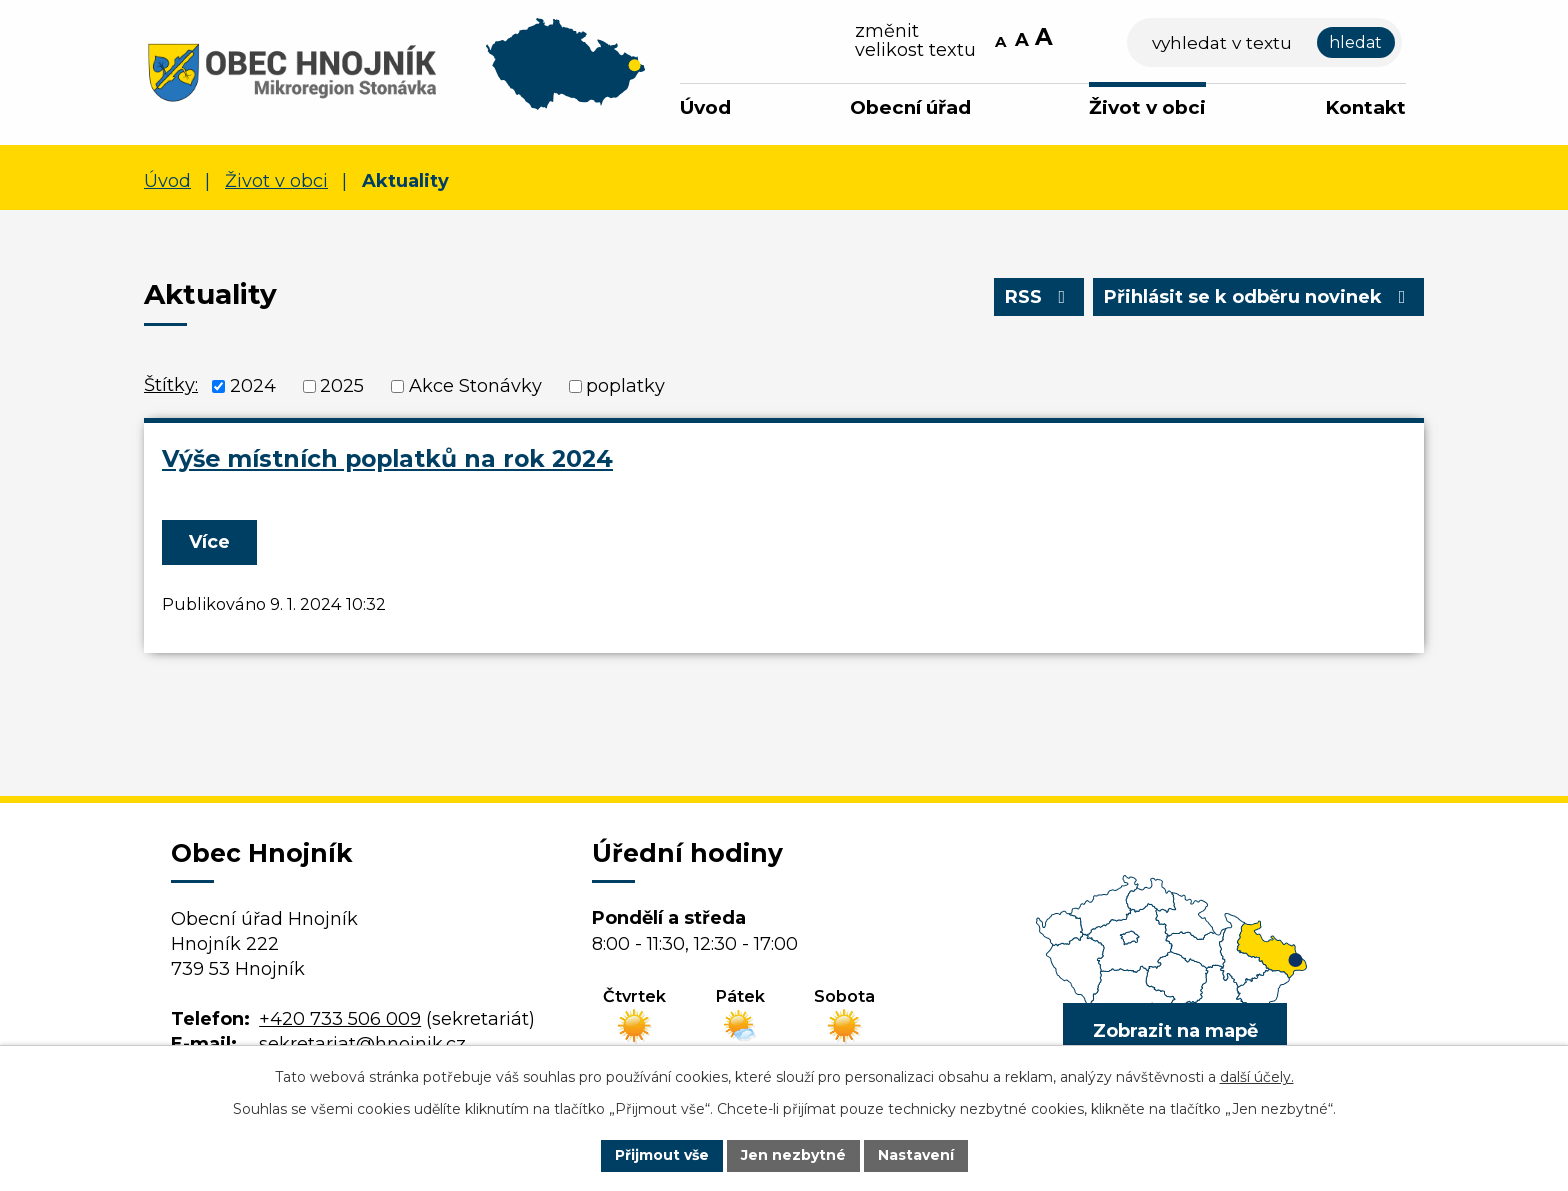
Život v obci (1147, 107)
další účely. (1257, 1077)
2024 (253, 386)
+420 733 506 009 (340, 1019)
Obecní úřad (910, 107)
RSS (1039, 297)
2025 (342, 386)
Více (209, 542)
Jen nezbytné (793, 1155)
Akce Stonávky (475, 386)
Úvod (705, 107)
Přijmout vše (662, 1155)
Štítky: (171, 385)
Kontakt (1365, 107)
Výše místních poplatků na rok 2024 (387, 458)
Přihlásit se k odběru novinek (1259, 297)
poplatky (625, 386)
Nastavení (916, 1155)
